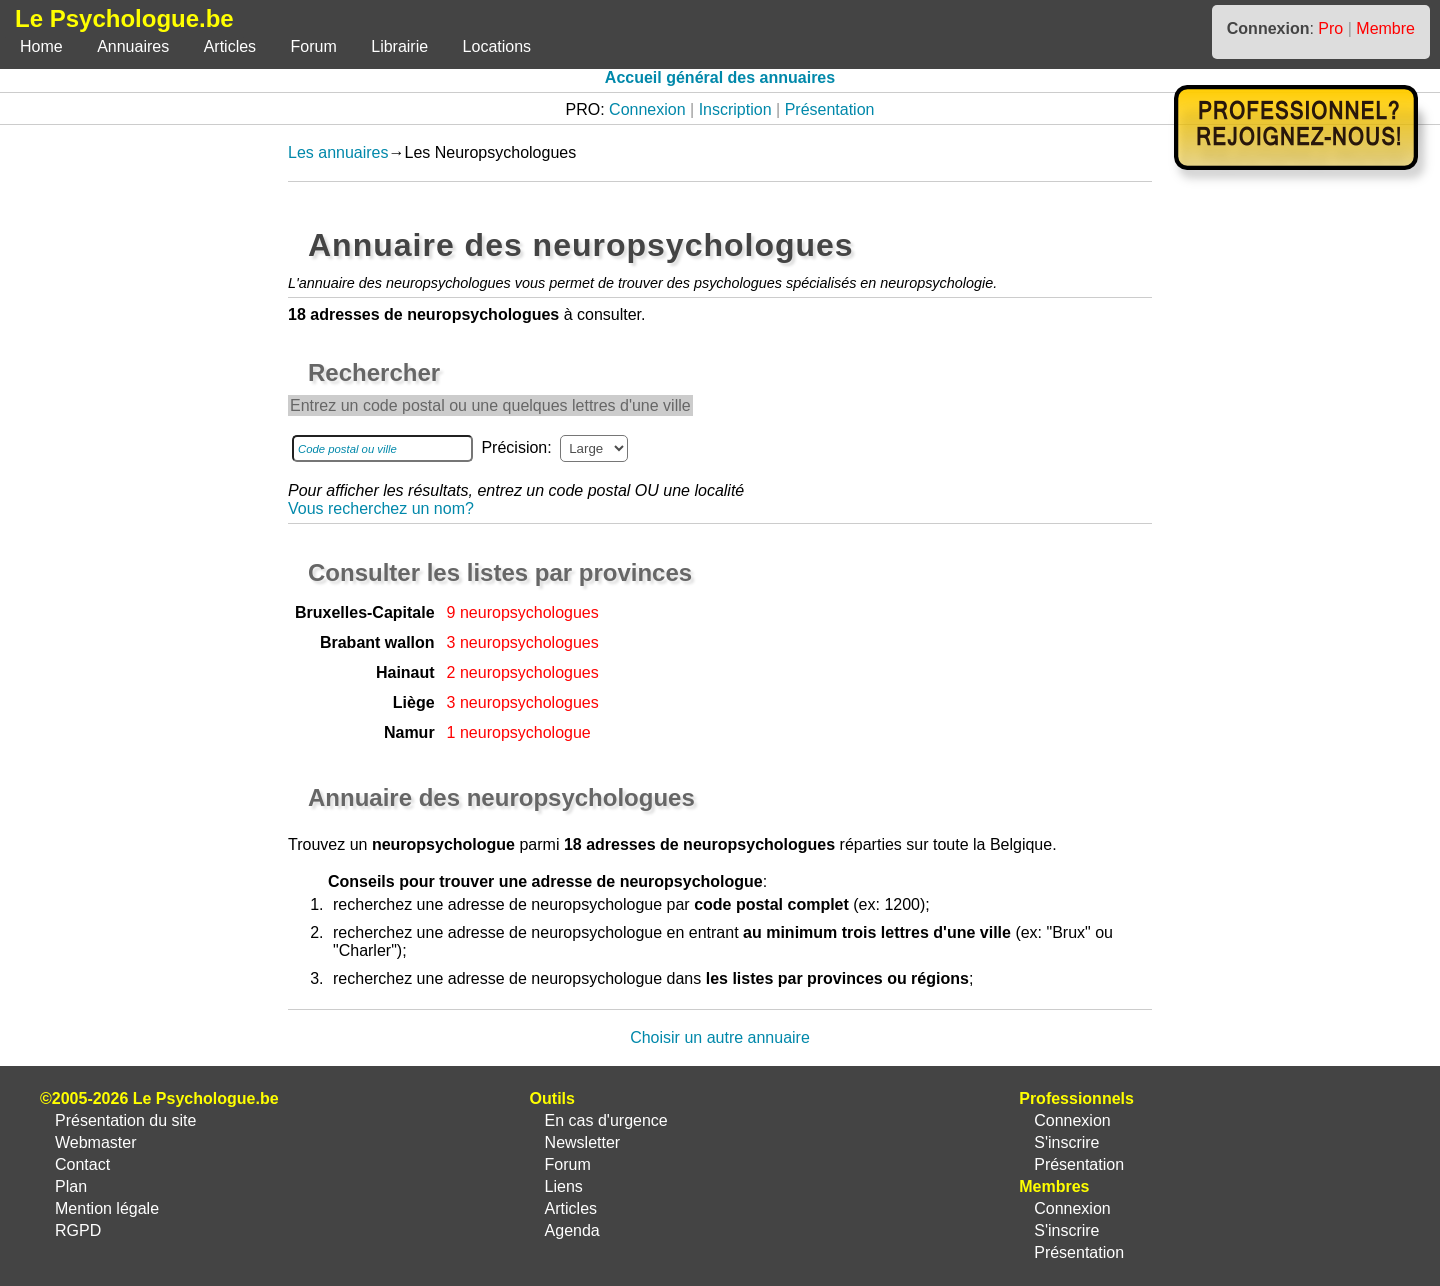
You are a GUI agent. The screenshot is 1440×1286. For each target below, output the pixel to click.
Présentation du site (125, 1120)
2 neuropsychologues (523, 672)
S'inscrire (1066, 1142)
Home (41, 46)
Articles (230, 46)
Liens (564, 1186)
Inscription (735, 109)
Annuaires (133, 46)
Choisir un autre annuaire (720, 1037)
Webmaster (96, 1142)
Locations (497, 46)
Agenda (572, 1230)
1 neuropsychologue (519, 732)
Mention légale (107, 1208)
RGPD (78, 1230)
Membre (1385, 28)
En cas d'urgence (606, 1120)
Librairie (399, 46)
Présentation (830, 109)
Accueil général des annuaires (720, 77)
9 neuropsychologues (523, 612)
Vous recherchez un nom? (381, 508)
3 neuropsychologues (523, 642)
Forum (314, 46)
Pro (1330, 28)
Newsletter (583, 1142)
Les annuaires (338, 152)
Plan (71, 1186)
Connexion (647, 109)
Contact (82, 1164)
